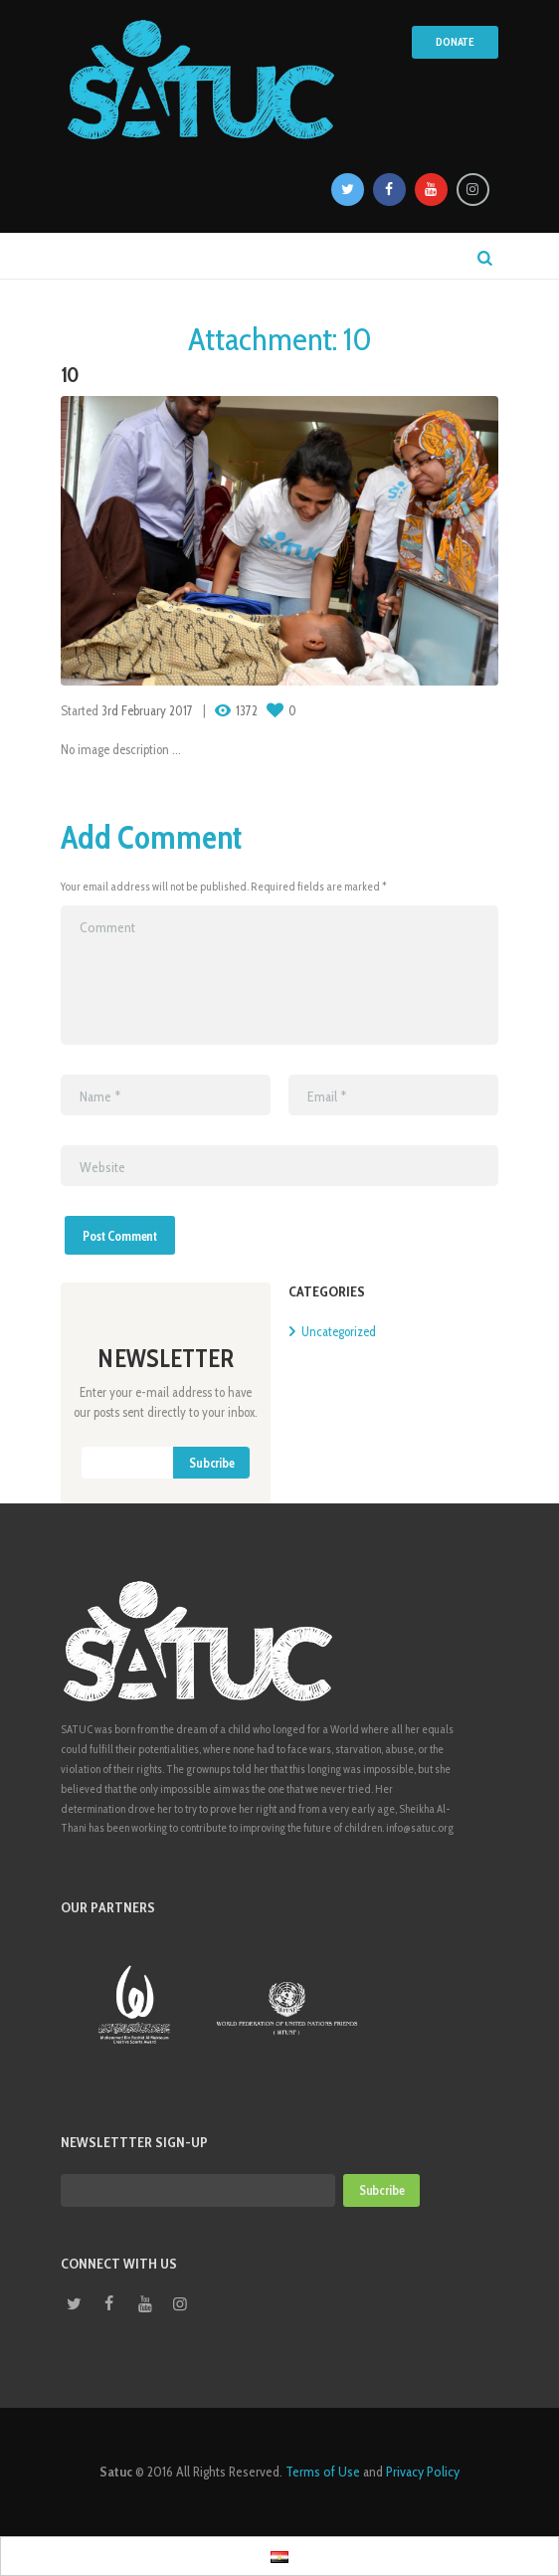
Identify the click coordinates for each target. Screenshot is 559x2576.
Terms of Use (322, 2471)
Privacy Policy (423, 2471)
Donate (455, 42)
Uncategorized (338, 1331)
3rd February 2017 (147, 710)
